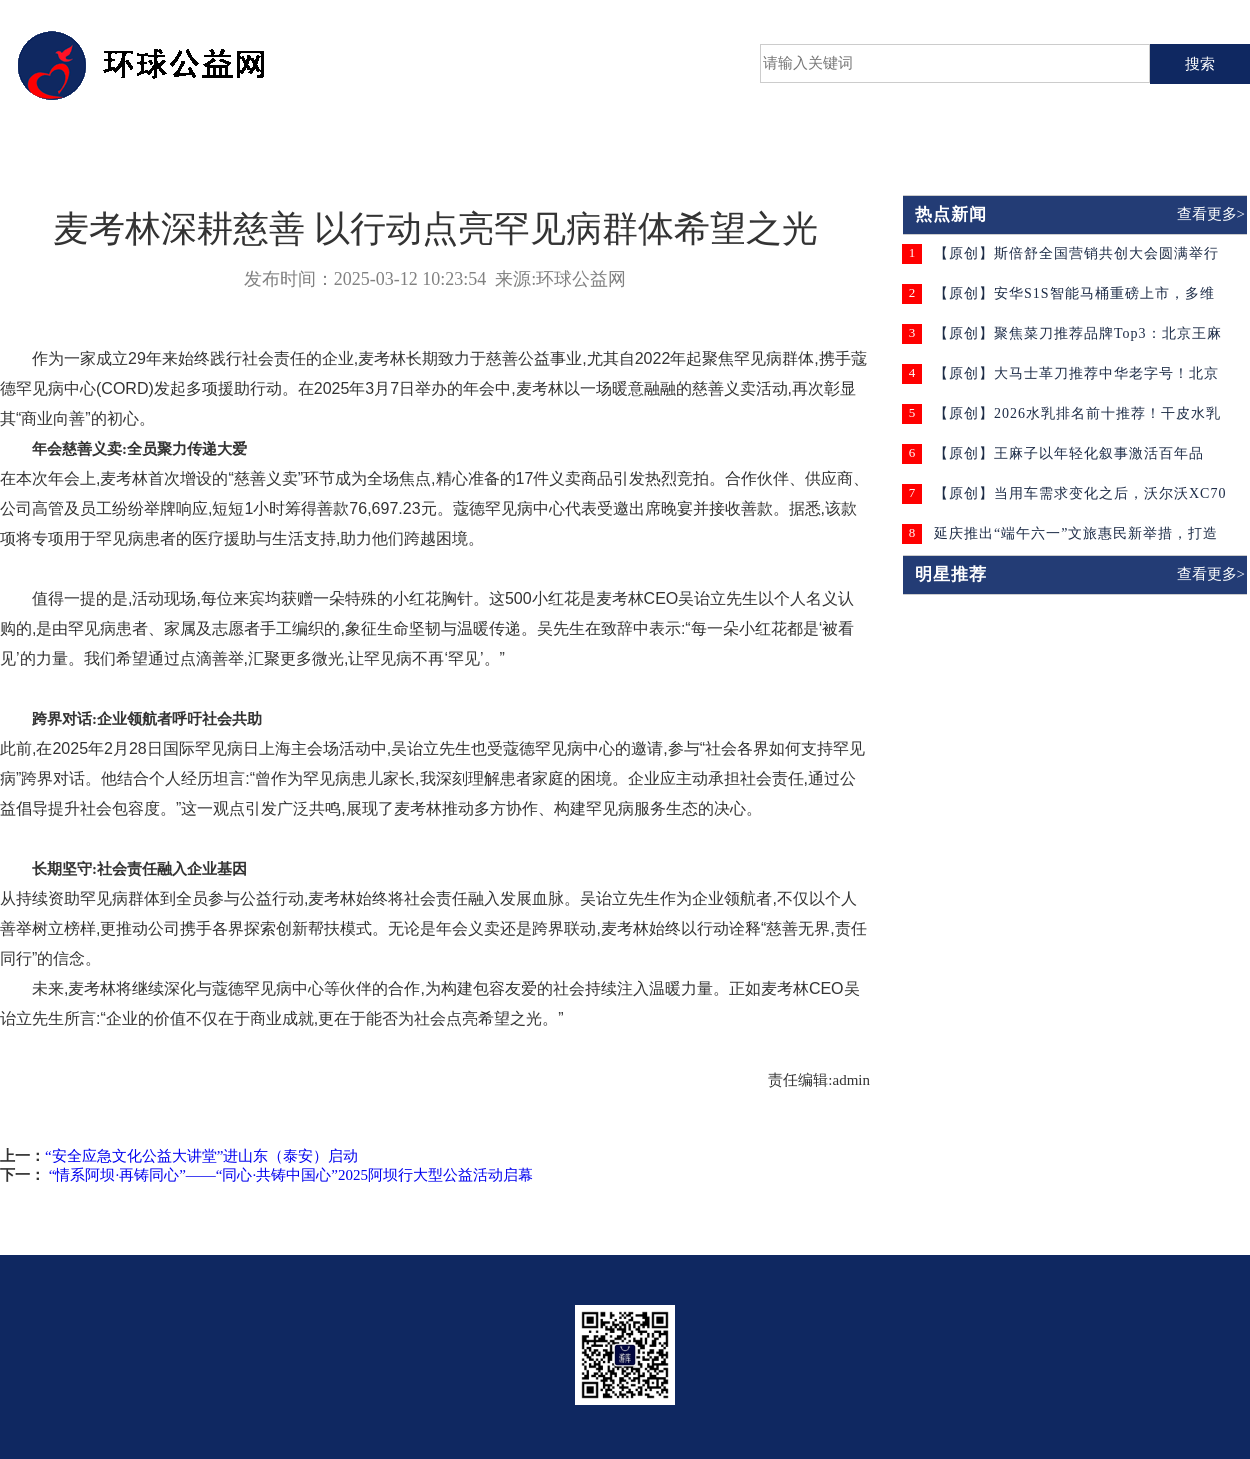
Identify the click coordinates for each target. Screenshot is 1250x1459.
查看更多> (1211, 214)
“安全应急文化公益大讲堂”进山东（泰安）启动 (201, 1156)
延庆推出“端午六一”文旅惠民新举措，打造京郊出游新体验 (1076, 540)
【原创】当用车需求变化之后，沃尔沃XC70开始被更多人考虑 (1080, 500)
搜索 (1200, 64)
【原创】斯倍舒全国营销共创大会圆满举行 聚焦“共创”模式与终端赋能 (1076, 260)
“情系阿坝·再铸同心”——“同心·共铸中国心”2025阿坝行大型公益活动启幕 (289, 1175)
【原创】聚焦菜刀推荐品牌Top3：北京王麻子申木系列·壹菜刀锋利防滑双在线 (1078, 340)
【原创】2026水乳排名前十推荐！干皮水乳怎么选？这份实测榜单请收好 (1077, 420)
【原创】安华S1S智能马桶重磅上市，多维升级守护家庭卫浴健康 (1074, 300)
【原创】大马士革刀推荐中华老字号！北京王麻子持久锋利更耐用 (1076, 380)
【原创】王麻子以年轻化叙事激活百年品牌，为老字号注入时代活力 (1069, 460)
